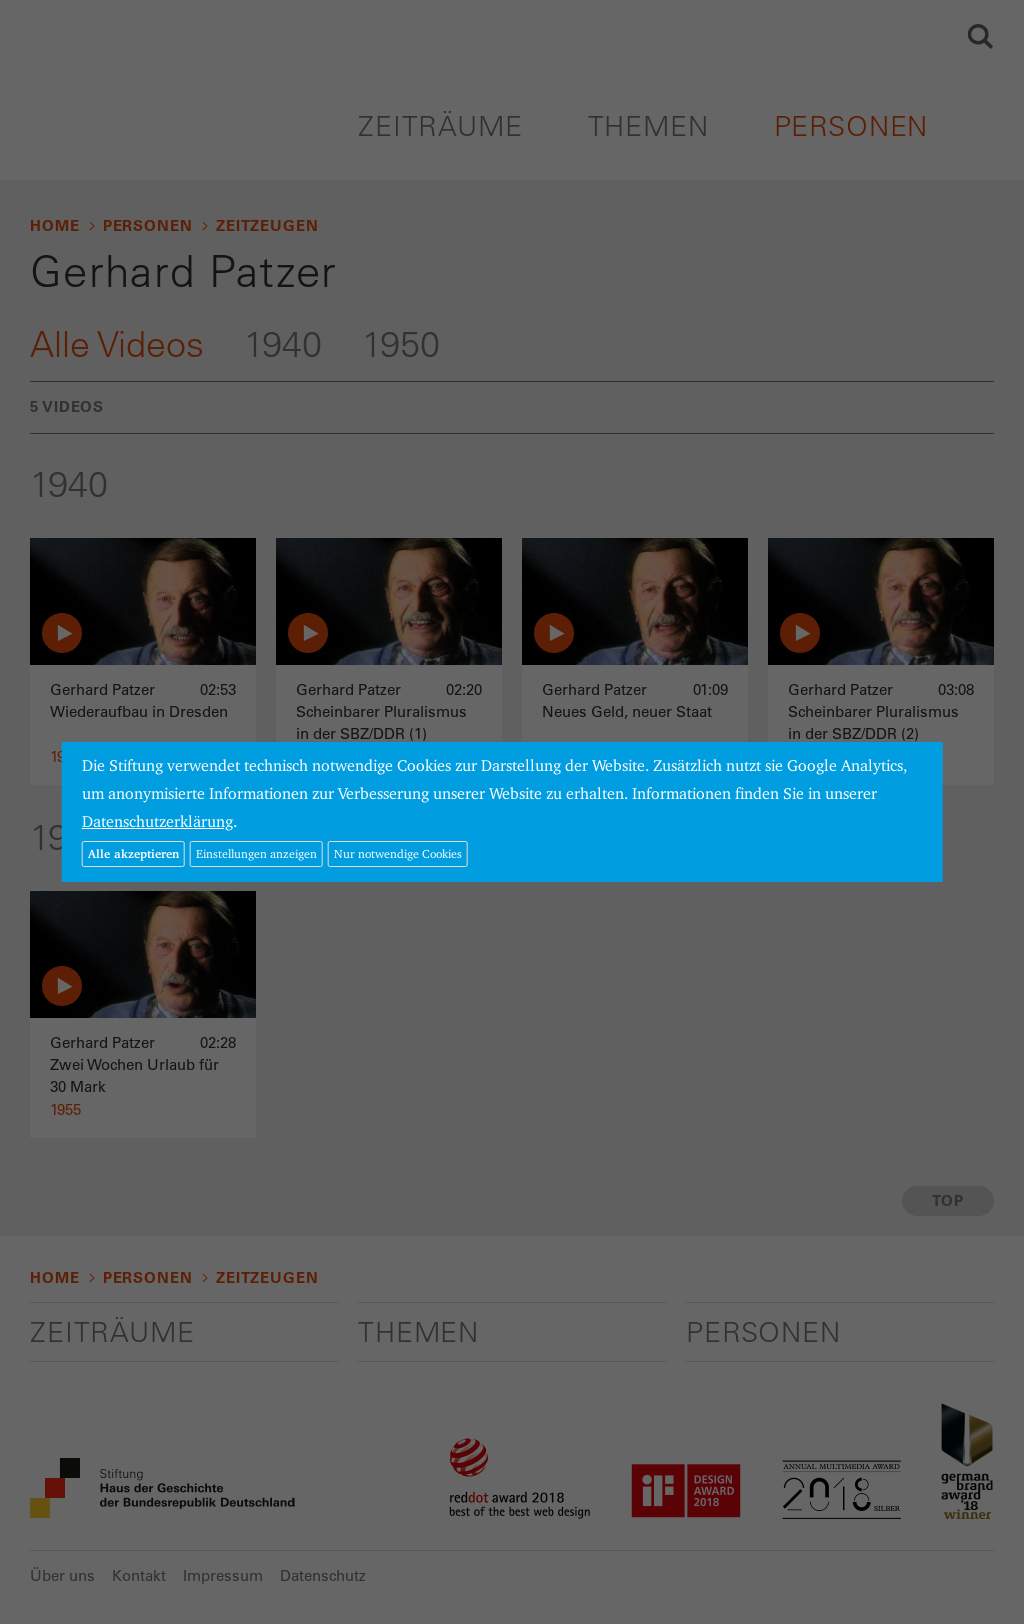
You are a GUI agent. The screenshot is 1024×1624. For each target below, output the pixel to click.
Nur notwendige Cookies (398, 853)
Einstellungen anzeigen (256, 853)
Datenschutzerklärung (157, 821)
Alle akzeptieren (133, 853)
